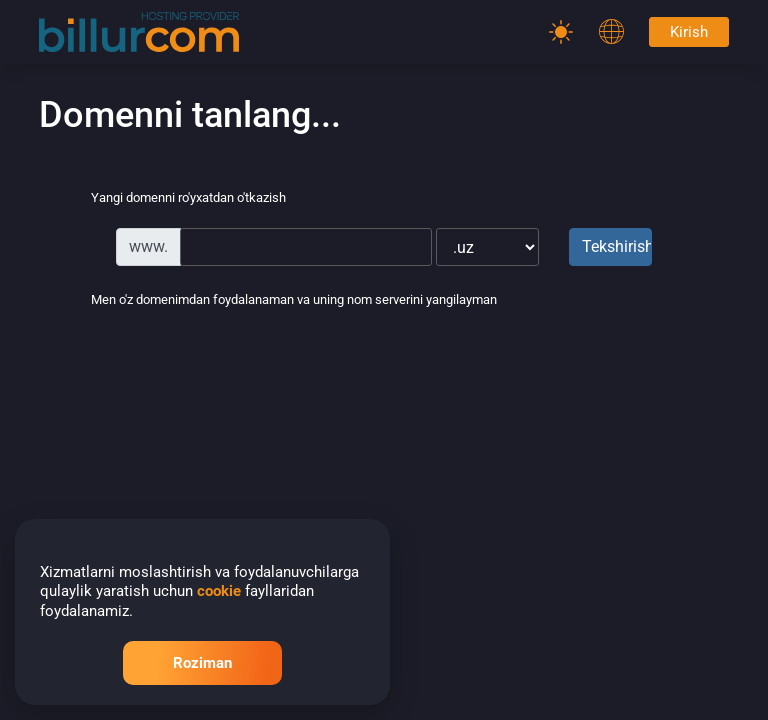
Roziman (202, 663)
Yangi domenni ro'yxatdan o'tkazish (172, 199)
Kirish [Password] (689, 32)
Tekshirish (617, 246)
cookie (219, 591)
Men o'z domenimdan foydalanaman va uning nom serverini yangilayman (278, 301)
